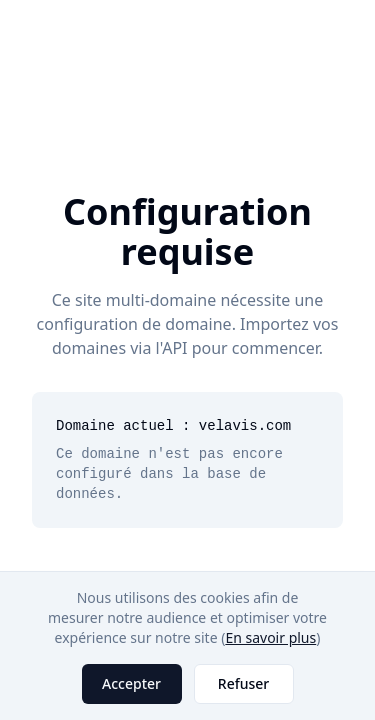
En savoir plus (270, 637)
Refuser (243, 683)
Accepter (131, 683)
